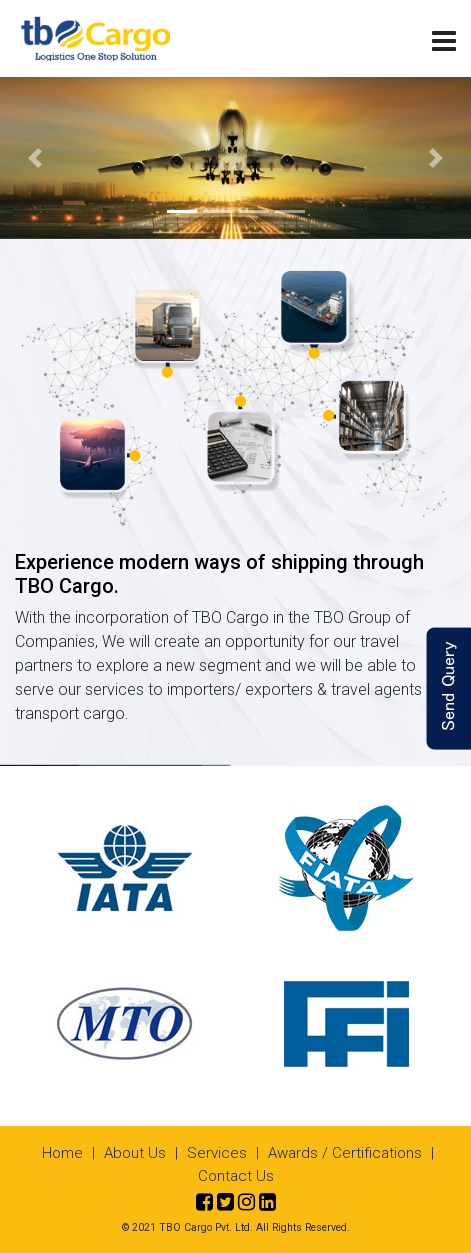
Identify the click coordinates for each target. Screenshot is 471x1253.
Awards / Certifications (345, 1153)
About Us (135, 1153)
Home (62, 1153)
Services (217, 1153)
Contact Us (236, 1176)
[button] (35, 158)
